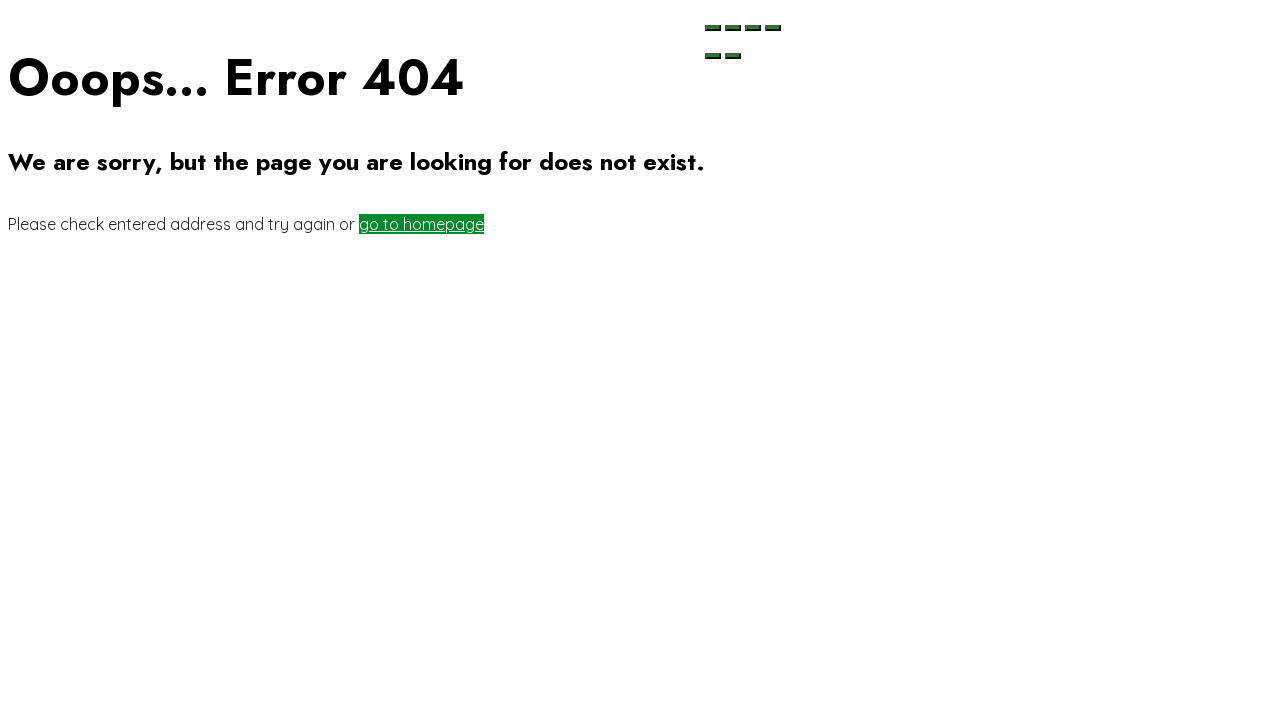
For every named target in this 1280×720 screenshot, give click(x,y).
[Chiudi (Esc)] (713, 28)
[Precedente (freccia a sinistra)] (713, 56)
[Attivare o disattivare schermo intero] (753, 28)
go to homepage (421, 224)
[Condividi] (733, 28)
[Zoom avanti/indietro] (773, 28)
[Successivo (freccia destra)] (733, 56)
